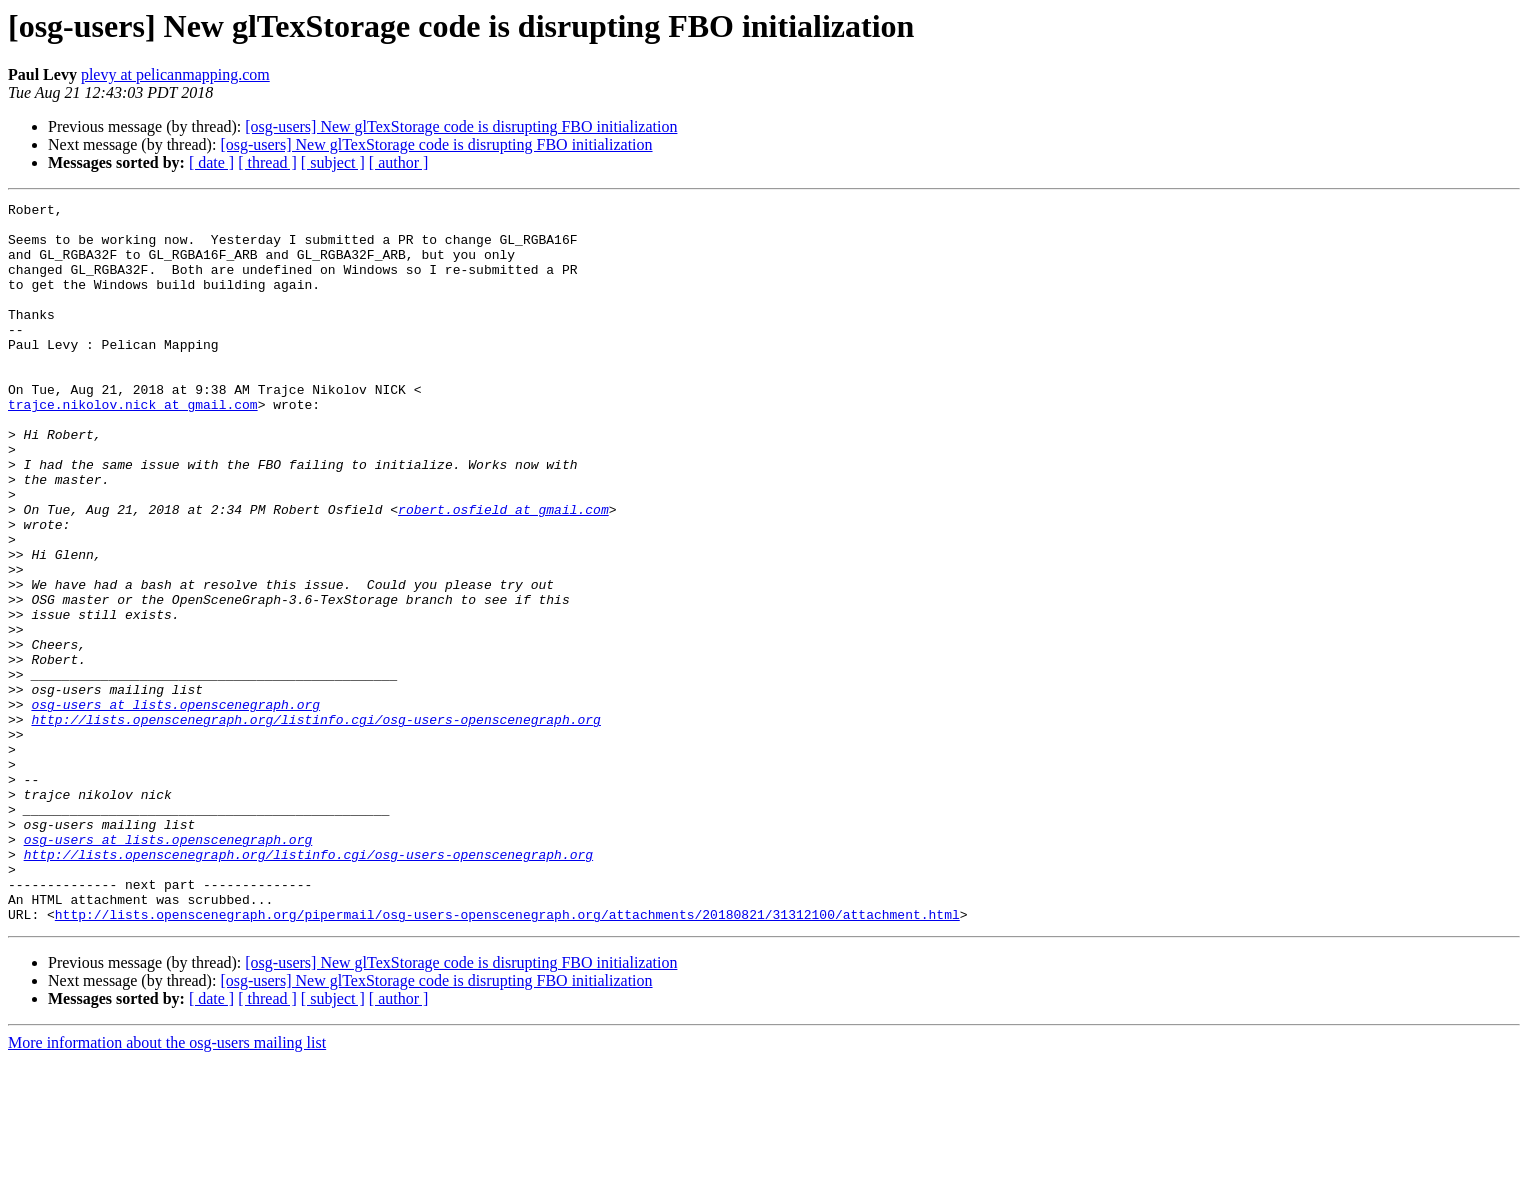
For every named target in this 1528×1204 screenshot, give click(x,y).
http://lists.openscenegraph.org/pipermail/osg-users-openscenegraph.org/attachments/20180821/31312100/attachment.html (507, 1058)
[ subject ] (333, 162)
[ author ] (399, 162)
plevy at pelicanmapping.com (175, 74)
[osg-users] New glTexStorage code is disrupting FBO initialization (461, 126)
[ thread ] (267, 162)
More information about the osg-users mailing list (167, 1186)
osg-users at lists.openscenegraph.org (175, 806)
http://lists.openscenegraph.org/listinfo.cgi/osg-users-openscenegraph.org (315, 824)
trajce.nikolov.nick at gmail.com (133, 446)
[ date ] (211, 162)
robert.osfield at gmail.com (503, 572)
